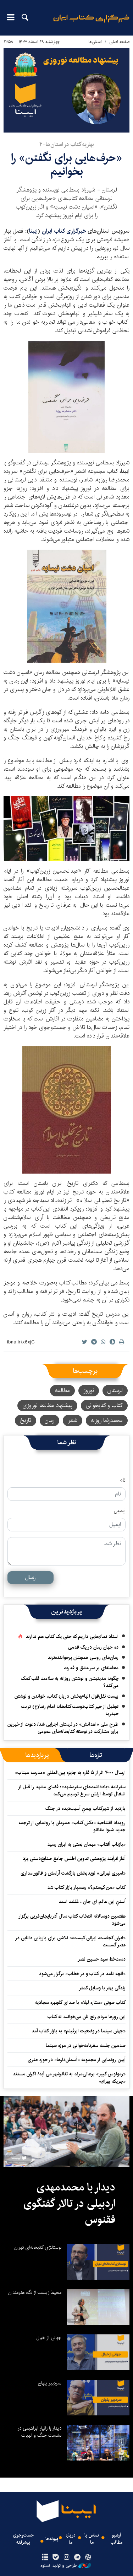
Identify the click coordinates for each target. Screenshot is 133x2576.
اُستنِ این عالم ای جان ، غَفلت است (92, 1902)
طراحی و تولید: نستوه (65, 2565)
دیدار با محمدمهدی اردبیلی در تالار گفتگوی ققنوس (69, 2203)
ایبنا (91, 23)
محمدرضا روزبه (107, 1420)
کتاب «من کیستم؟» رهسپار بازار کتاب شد (86, 1887)
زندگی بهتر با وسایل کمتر (102, 1988)
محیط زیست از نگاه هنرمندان (34, 2292)
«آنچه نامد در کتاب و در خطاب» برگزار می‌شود (82, 1974)
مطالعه (62, 1390)
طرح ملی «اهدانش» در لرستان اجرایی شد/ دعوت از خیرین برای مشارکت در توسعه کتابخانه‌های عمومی (62, 1727)
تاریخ (25, 1420)
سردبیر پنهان (49, 2383)
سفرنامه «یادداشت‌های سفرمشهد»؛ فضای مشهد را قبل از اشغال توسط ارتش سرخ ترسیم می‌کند (72, 1790)
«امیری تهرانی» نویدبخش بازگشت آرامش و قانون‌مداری (73, 1873)
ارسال (31, 1577)
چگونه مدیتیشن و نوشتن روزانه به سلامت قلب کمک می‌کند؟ (69, 1682)
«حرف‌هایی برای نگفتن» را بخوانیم (66, 165)
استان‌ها (95, 41)
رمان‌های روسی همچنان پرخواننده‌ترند (83, 1657)
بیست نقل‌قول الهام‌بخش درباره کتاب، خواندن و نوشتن (66, 1696)
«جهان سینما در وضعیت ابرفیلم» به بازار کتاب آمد (79, 2031)
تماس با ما (91, 2538)
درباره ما (71, 2538)
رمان (49, 1420)
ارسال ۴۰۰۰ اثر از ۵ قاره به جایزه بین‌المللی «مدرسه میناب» (70, 1773)
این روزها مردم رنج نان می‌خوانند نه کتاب (87, 2017)
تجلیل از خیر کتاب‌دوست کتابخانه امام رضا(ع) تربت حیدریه (69, 1710)
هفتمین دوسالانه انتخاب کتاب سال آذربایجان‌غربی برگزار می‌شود (72, 1919)
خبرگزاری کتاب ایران (65, 231)
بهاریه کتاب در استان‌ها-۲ (66, 144)
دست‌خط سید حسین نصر (102, 1959)
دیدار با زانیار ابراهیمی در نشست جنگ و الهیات (39, 2431)
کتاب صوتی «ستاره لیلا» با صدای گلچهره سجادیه (80, 2002)
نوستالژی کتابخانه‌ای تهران (37, 2247)
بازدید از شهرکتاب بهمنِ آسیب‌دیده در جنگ (85, 1808)
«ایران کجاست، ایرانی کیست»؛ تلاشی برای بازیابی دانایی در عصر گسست (70, 1941)
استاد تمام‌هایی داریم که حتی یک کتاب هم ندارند (72, 1636)
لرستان (115, 1390)
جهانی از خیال (49, 2337)
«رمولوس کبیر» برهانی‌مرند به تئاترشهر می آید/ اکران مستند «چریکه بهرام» (69, 2077)
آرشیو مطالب (116, 2538)
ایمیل (120, 1511)
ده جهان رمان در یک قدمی (93, 1647)
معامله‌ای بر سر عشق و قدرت (91, 1668)
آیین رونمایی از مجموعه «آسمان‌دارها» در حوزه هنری (77, 2060)
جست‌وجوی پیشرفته (23, 2538)
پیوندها (51, 2538)
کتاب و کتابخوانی (104, 1405)
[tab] (96, 1755)
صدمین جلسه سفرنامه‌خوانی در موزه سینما (86, 2045)
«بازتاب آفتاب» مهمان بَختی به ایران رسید (86, 1844)
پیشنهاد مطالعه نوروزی (47, 1405)
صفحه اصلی (119, 41)
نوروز (88, 1390)
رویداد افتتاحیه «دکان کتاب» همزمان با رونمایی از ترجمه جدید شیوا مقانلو (72, 1826)
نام (123, 1480)
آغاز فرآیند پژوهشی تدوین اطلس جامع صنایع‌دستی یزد (74, 1859)
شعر (72, 1420)
